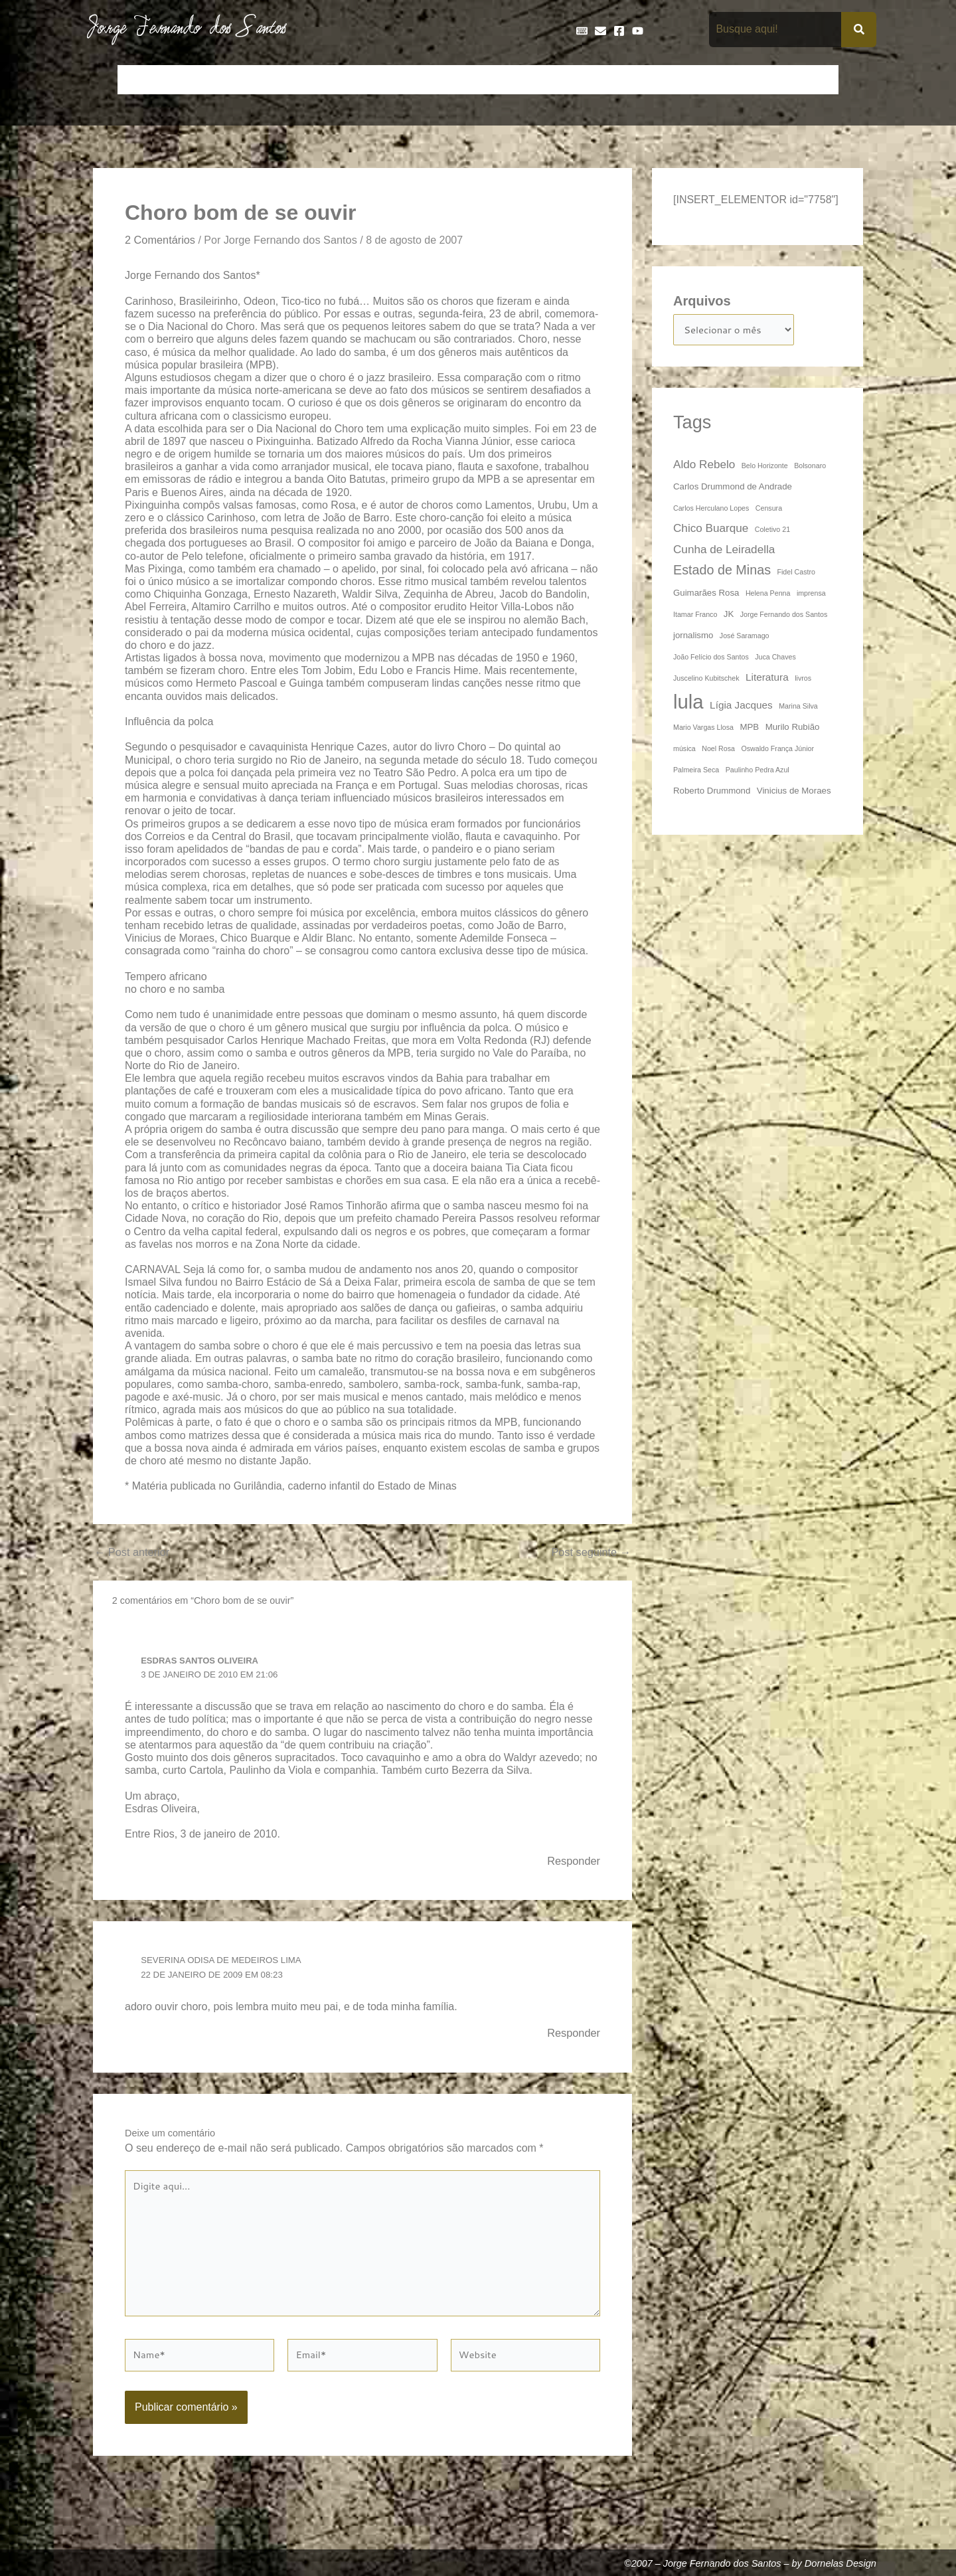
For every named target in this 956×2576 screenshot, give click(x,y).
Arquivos (702, 301)
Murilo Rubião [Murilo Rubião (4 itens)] (792, 729)
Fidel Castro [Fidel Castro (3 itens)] (796, 574)
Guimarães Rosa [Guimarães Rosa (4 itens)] (706, 595)
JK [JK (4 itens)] (729, 617)
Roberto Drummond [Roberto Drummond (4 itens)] (711, 793)
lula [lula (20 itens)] (688, 704)
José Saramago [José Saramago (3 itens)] (744, 638)
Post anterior (134, 1554)
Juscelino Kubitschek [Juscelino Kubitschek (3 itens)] (706, 681)
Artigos (185, 79)
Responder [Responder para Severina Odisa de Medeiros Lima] (571, 2036)
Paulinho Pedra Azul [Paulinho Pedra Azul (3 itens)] (757, 772)
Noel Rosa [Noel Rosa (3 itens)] (718, 751)
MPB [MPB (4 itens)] (749, 729)
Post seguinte (588, 1554)
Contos (269, 79)
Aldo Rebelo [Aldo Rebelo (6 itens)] (704, 466)
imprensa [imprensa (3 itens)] (811, 596)
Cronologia (385, 79)
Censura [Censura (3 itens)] (769, 511)
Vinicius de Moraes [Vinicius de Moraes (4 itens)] (794, 793)
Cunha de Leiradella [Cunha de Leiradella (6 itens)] (724, 551)
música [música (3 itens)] (684, 751)
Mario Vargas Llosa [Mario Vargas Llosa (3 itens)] (703, 730)
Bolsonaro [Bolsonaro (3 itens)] (810, 468)
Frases (558, 79)
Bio (227, 79)
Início (138, 79)
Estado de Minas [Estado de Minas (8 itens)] (722, 572)
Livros (656, 79)
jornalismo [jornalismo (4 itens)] (693, 638)
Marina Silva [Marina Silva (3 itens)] (798, 709)
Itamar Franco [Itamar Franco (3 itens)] (695, 617)
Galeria (608, 79)
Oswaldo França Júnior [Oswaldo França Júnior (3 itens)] (777, 751)
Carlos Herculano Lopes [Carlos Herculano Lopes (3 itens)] (711, 511)
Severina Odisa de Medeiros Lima (227, 1963)
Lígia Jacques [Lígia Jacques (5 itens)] (741, 707)
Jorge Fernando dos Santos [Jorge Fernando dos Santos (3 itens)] (784, 617)
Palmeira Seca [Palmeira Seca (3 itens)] (696, 772)
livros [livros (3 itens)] (803, 681)
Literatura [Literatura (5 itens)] (767, 679)
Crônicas (323, 79)
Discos (442, 79)
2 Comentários (162, 240)
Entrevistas (499, 79)
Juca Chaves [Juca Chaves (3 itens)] (775, 659)
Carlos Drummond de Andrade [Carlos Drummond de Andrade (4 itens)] (732, 489)
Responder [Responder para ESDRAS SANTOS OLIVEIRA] (571, 1863)
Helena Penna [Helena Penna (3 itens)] (768, 596)
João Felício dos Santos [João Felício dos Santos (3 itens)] (711, 659)
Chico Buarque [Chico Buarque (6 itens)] (710, 530)
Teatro (815, 79)
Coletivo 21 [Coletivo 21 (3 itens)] (772, 532)
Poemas (764, 79)
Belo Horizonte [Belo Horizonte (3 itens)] (765, 468)
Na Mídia (707, 79)
